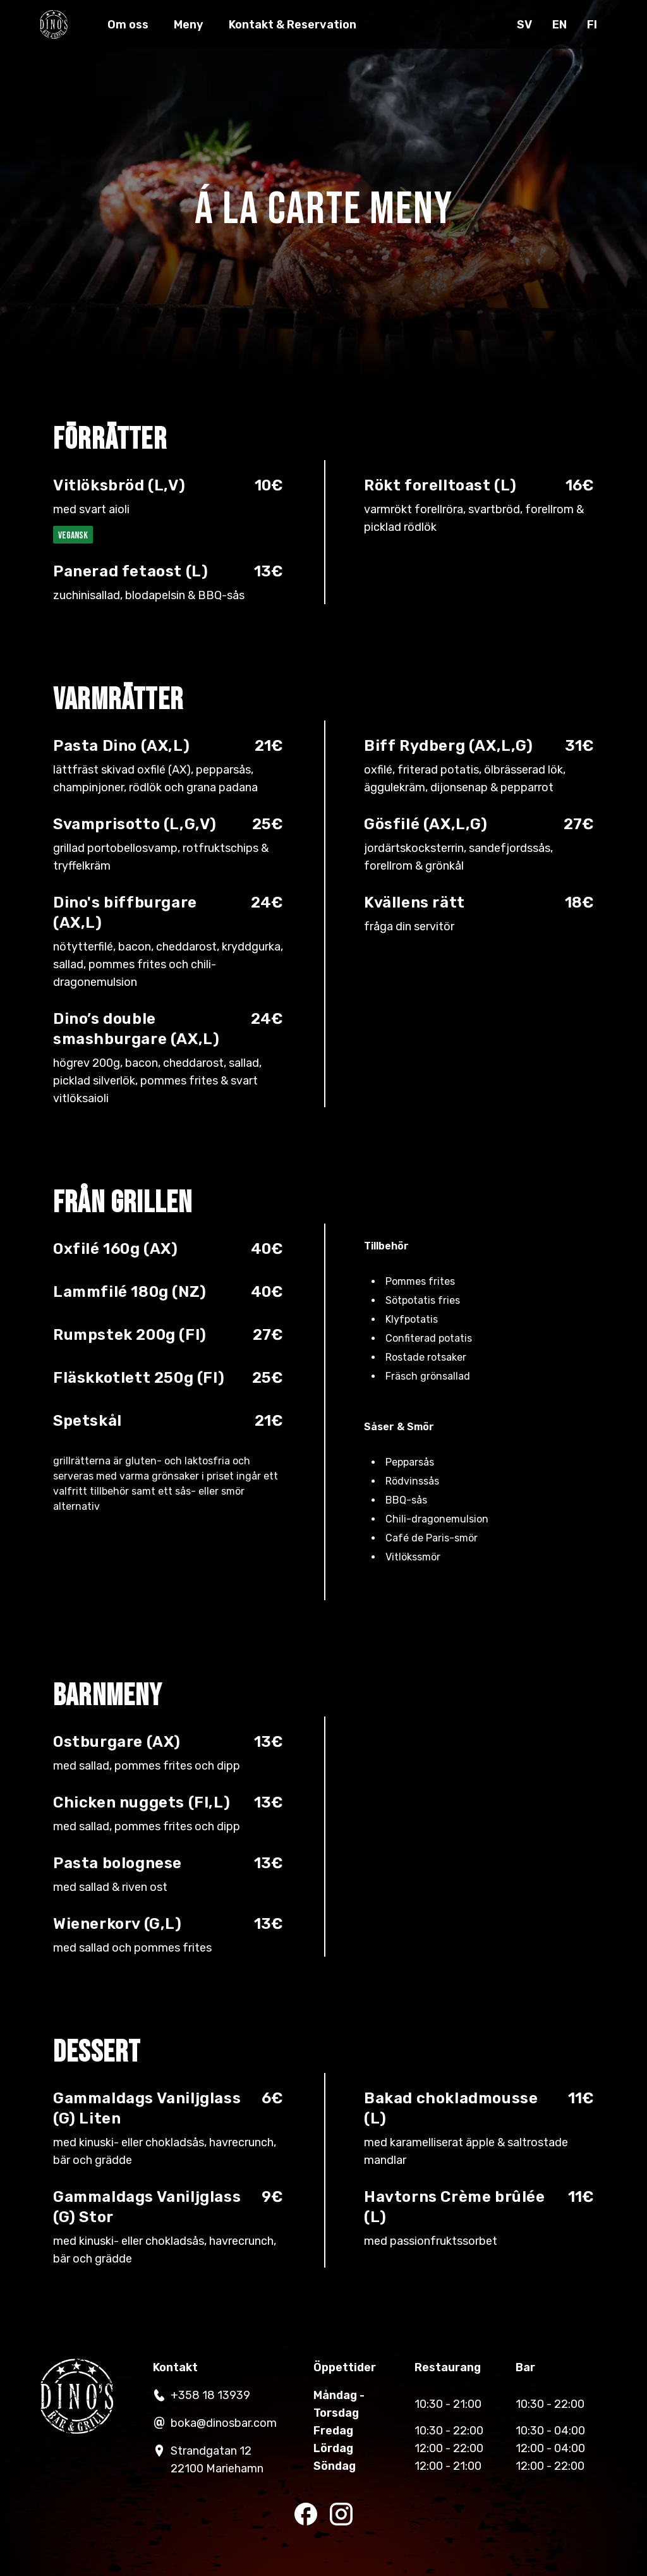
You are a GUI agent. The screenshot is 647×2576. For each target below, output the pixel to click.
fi (591, 30)
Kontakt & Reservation (301, 30)
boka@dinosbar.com (212, 2423)
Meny (197, 30)
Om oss (136, 30)
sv (523, 30)
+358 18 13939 (199, 2395)
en (559, 30)
